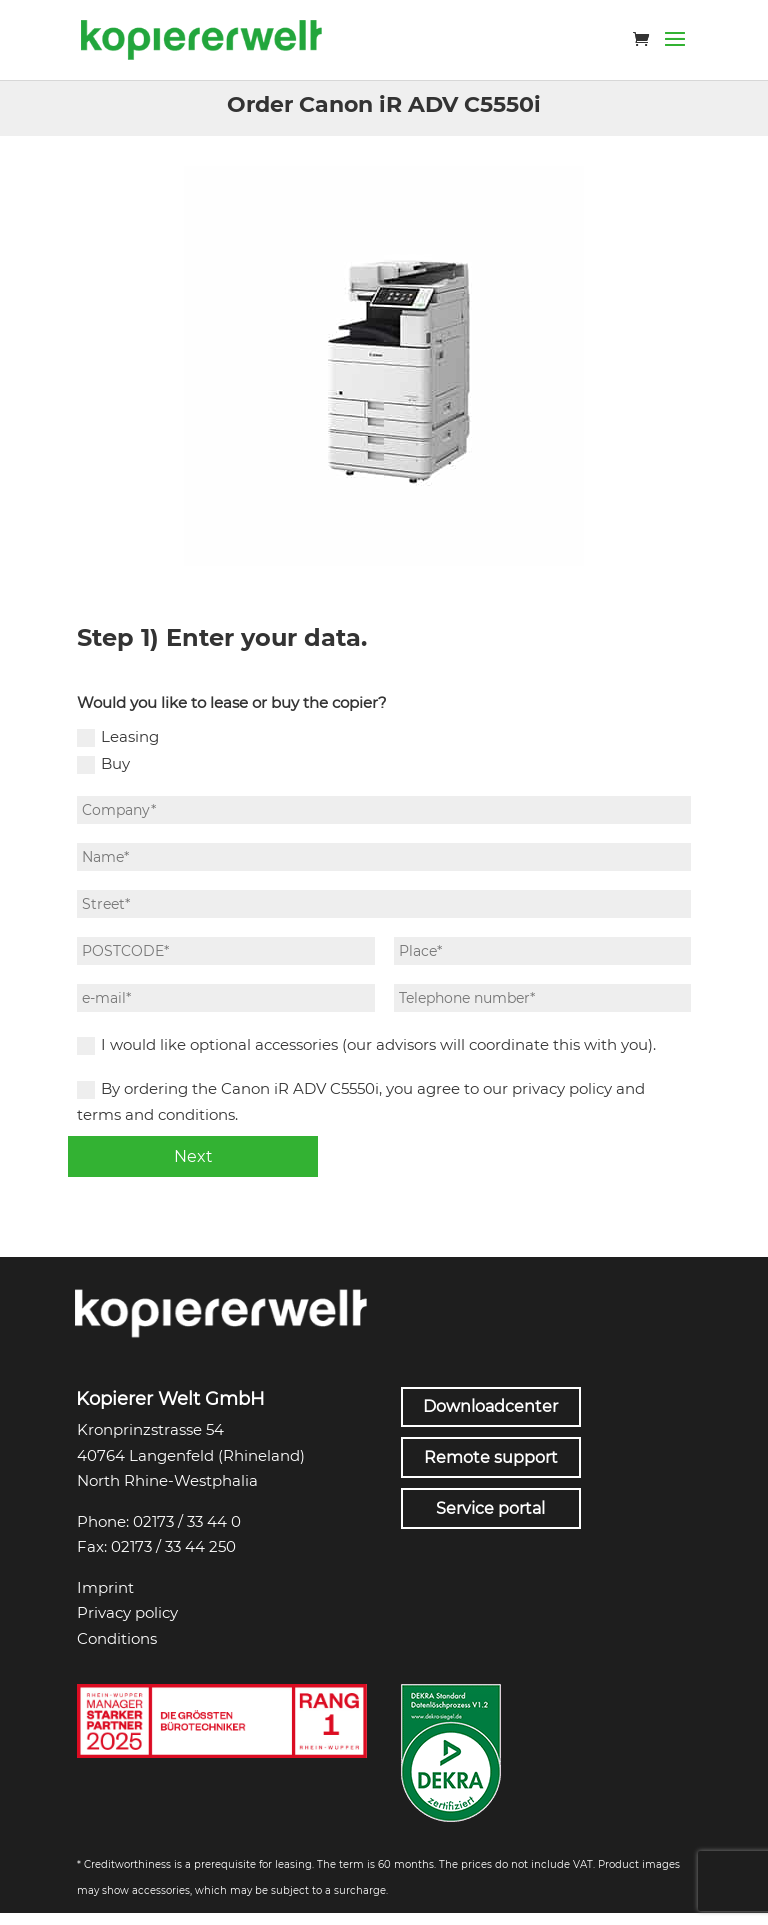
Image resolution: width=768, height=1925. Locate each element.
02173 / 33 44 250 (173, 1546)
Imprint (105, 1587)
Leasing (118, 737)
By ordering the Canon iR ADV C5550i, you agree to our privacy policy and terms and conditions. (361, 1101)
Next (193, 1156)
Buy (103, 764)
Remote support (491, 1457)
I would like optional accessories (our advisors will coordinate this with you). (366, 1045)
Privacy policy (127, 1612)
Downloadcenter (490, 1406)
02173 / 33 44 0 (187, 1521)
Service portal (490, 1508)
